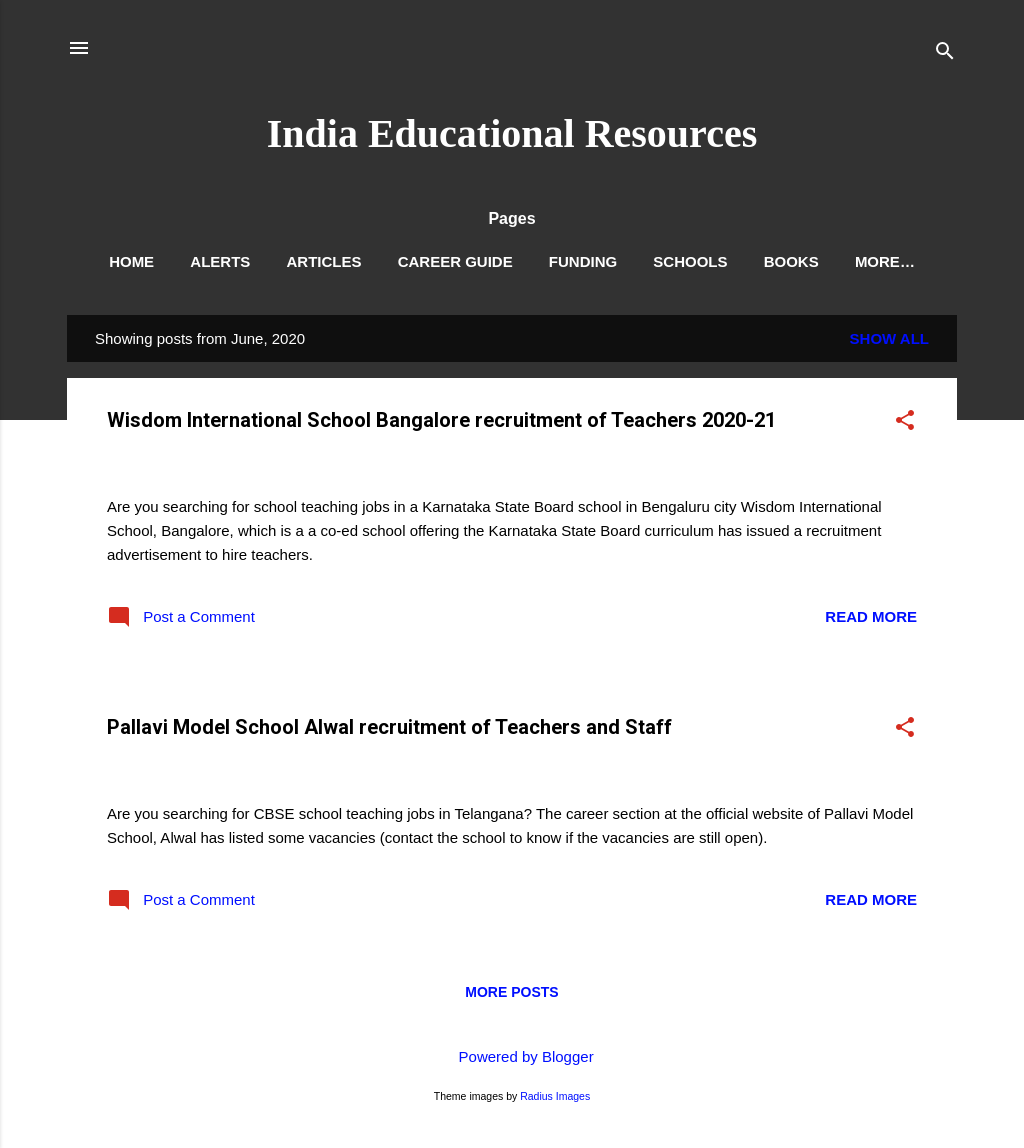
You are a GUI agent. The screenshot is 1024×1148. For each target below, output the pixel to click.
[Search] (945, 54)
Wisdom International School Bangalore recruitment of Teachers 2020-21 (441, 420)
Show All (889, 338)
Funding (583, 261)
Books (791, 261)
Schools (690, 261)
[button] (905, 423)
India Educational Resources (512, 133)
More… (885, 261)
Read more (871, 616)
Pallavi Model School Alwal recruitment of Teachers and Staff (389, 727)
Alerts (220, 261)
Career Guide (455, 261)
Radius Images (555, 1096)
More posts (511, 992)
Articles (323, 261)
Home (131, 261)
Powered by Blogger (511, 1056)
